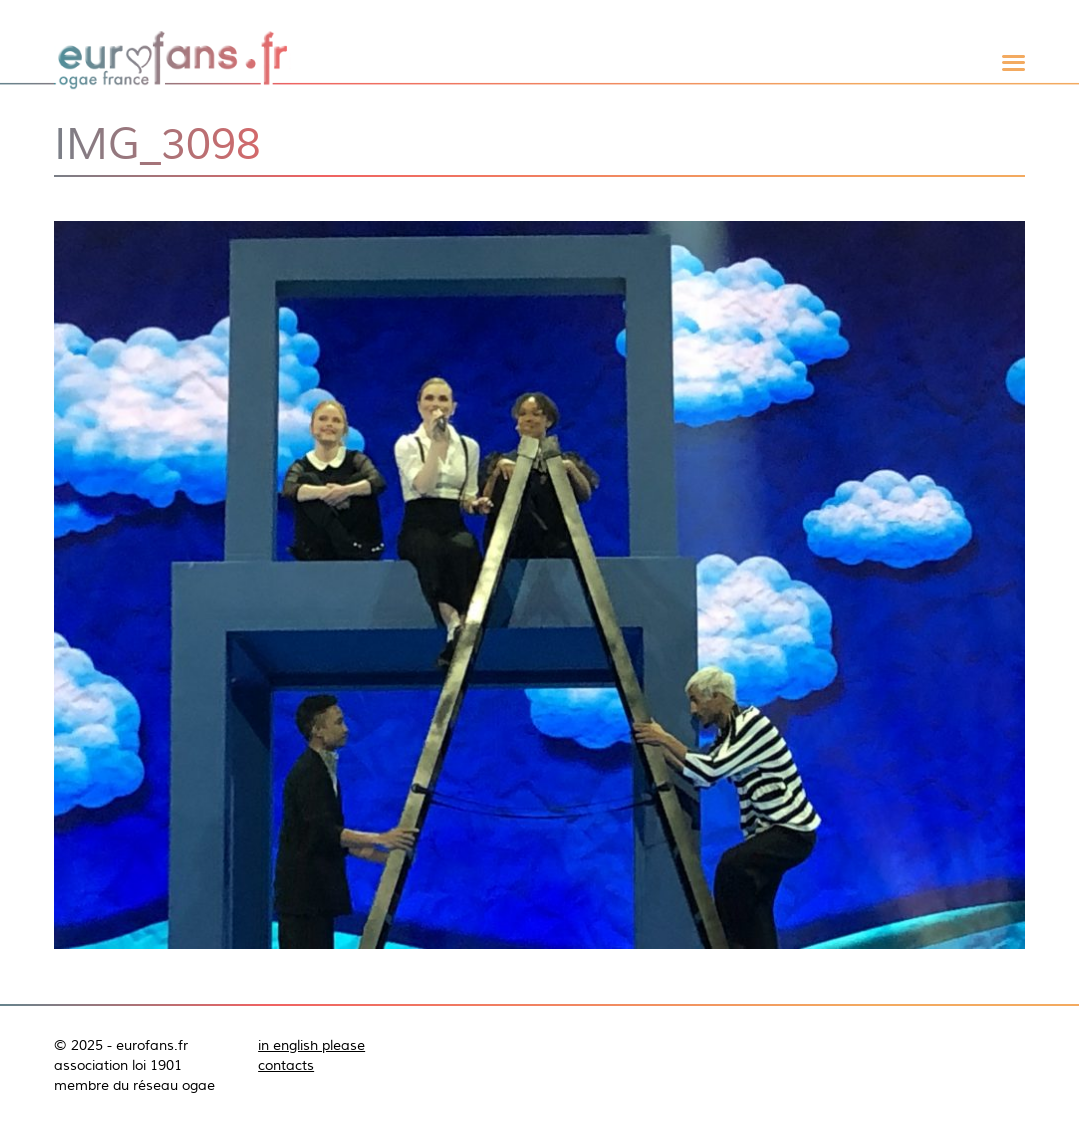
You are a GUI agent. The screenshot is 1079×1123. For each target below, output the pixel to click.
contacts (286, 1065)
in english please (311, 1045)
